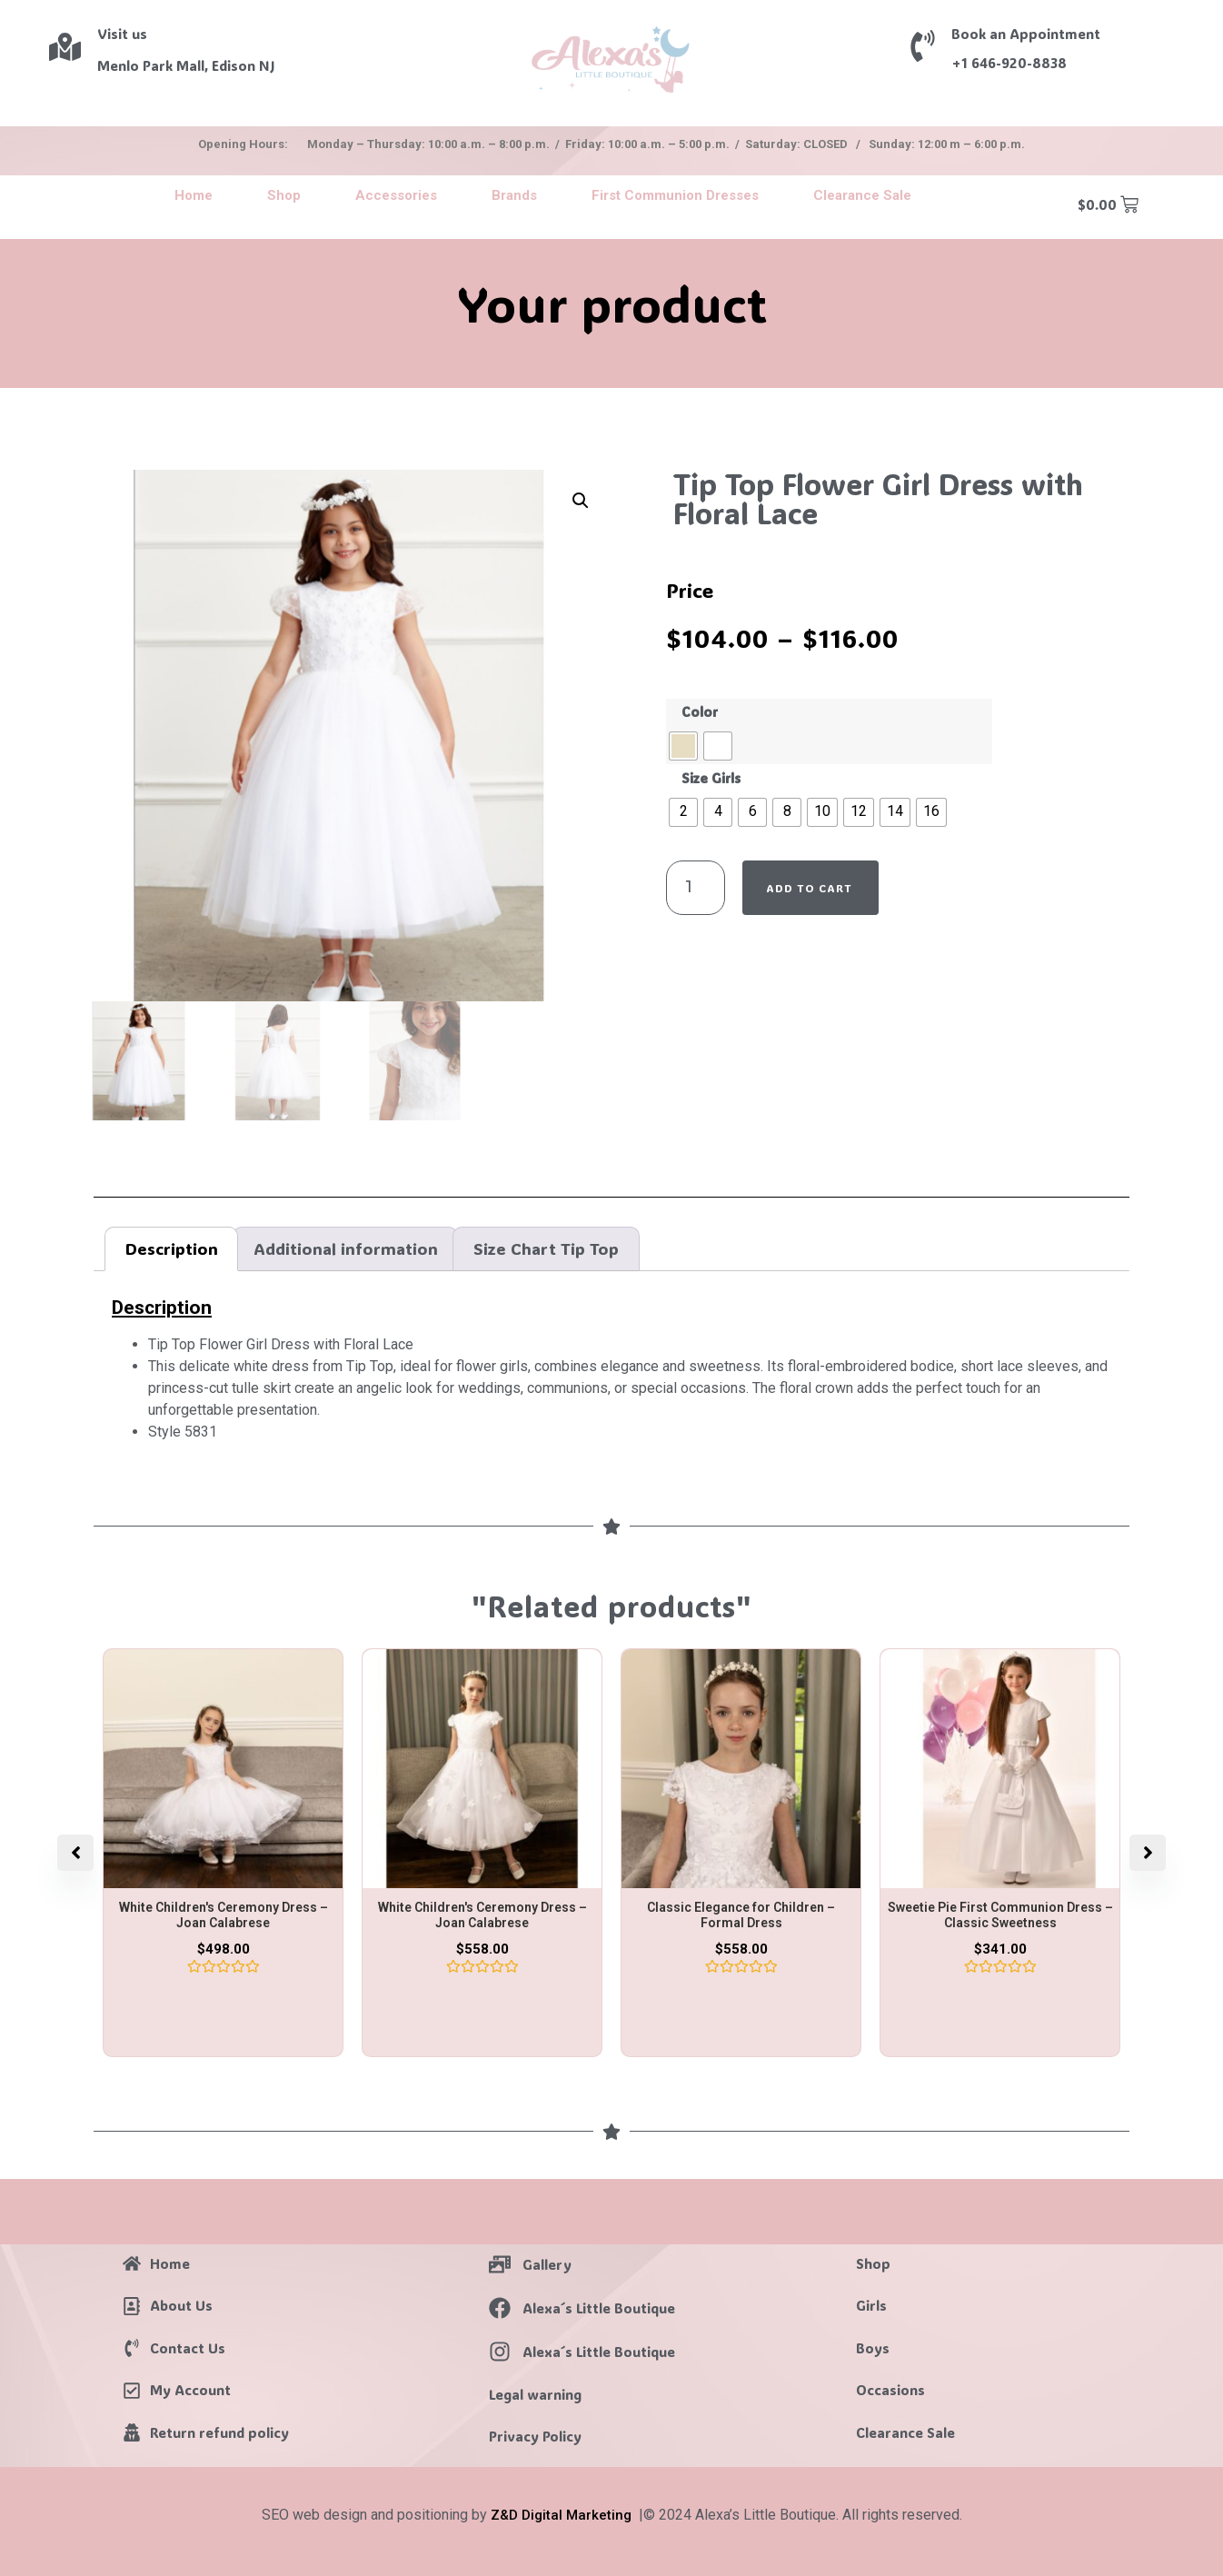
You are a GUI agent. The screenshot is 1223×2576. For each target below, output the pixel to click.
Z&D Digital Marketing (561, 2515)
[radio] (683, 746)
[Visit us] (65, 47)
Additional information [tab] (346, 1248)
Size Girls (711, 778)
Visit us (122, 34)
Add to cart (809, 887)
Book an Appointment (1025, 34)
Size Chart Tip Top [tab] (546, 1248)
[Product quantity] (695, 887)
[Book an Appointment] (923, 46)
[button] (580, 500)
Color (699, 712)
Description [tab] (171, 1248)
